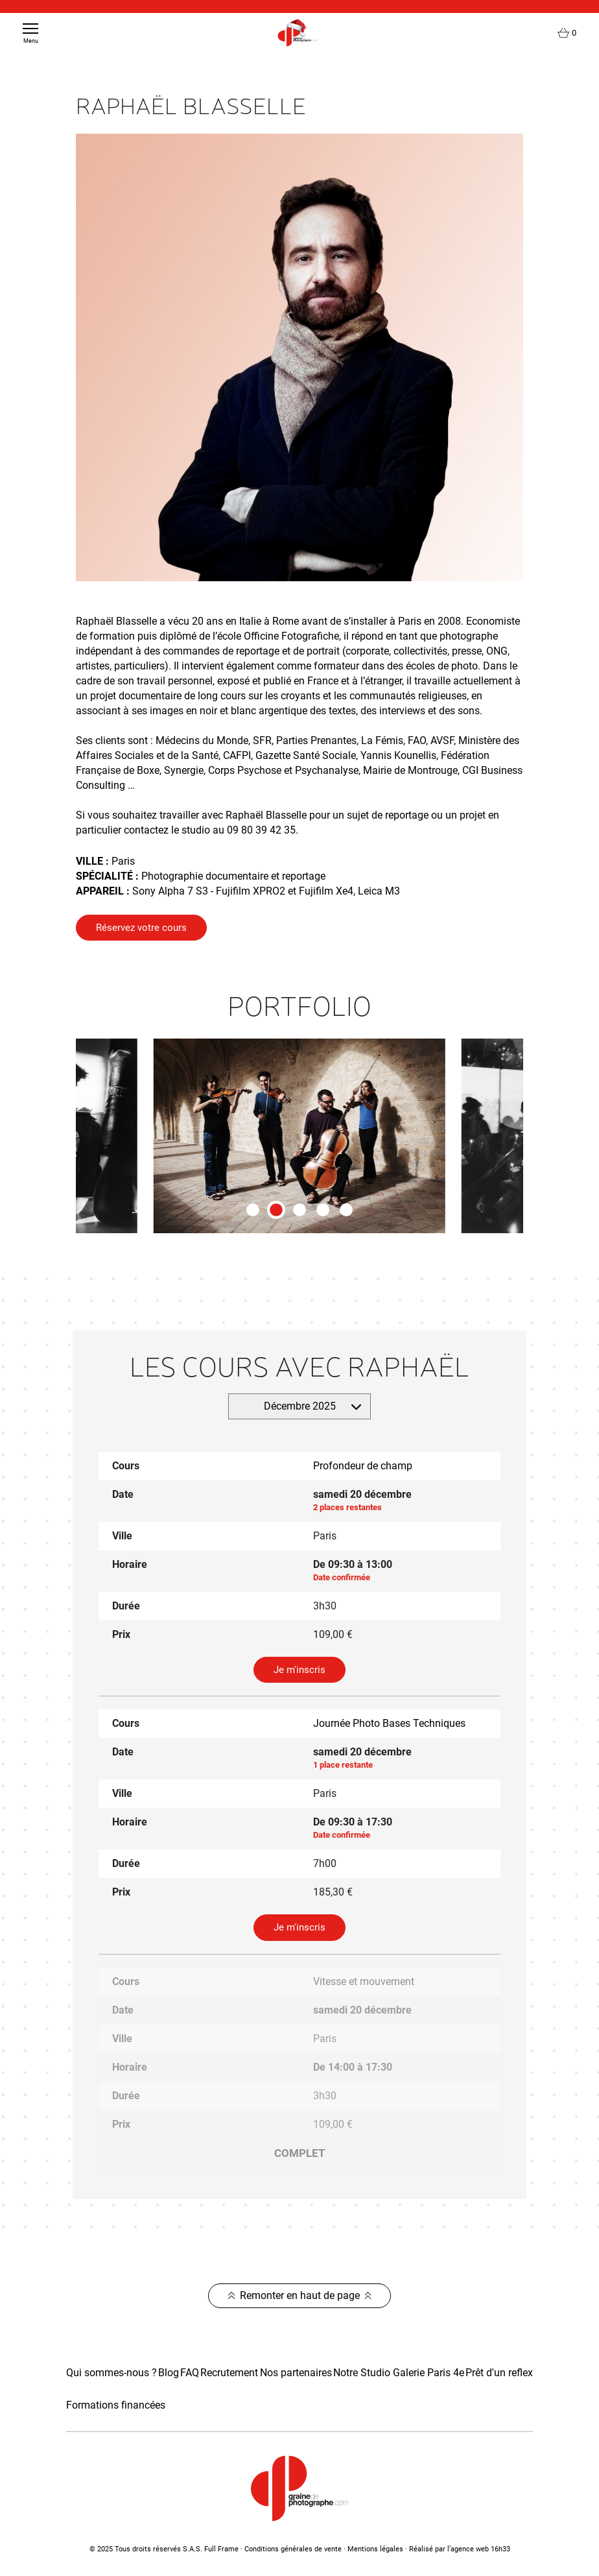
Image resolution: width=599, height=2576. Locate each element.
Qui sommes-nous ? (111, 2372)
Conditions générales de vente (293, 2549)
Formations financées (115, 2405)
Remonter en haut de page (300, 2295)
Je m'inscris (299, 1670)
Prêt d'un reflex (499, 2372)
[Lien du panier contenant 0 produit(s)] (567, 33)
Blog (168, 2372)
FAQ (189, 2372)
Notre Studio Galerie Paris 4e (398, 2372)
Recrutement (229, 2372)
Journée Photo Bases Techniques (389, 1723)
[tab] (252, 1209)
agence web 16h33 (480, 2549)
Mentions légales (375, 2549)
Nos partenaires (296, 2372)
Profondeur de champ (362, 1466)
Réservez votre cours (141, 927)
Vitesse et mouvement (363, 1981)
